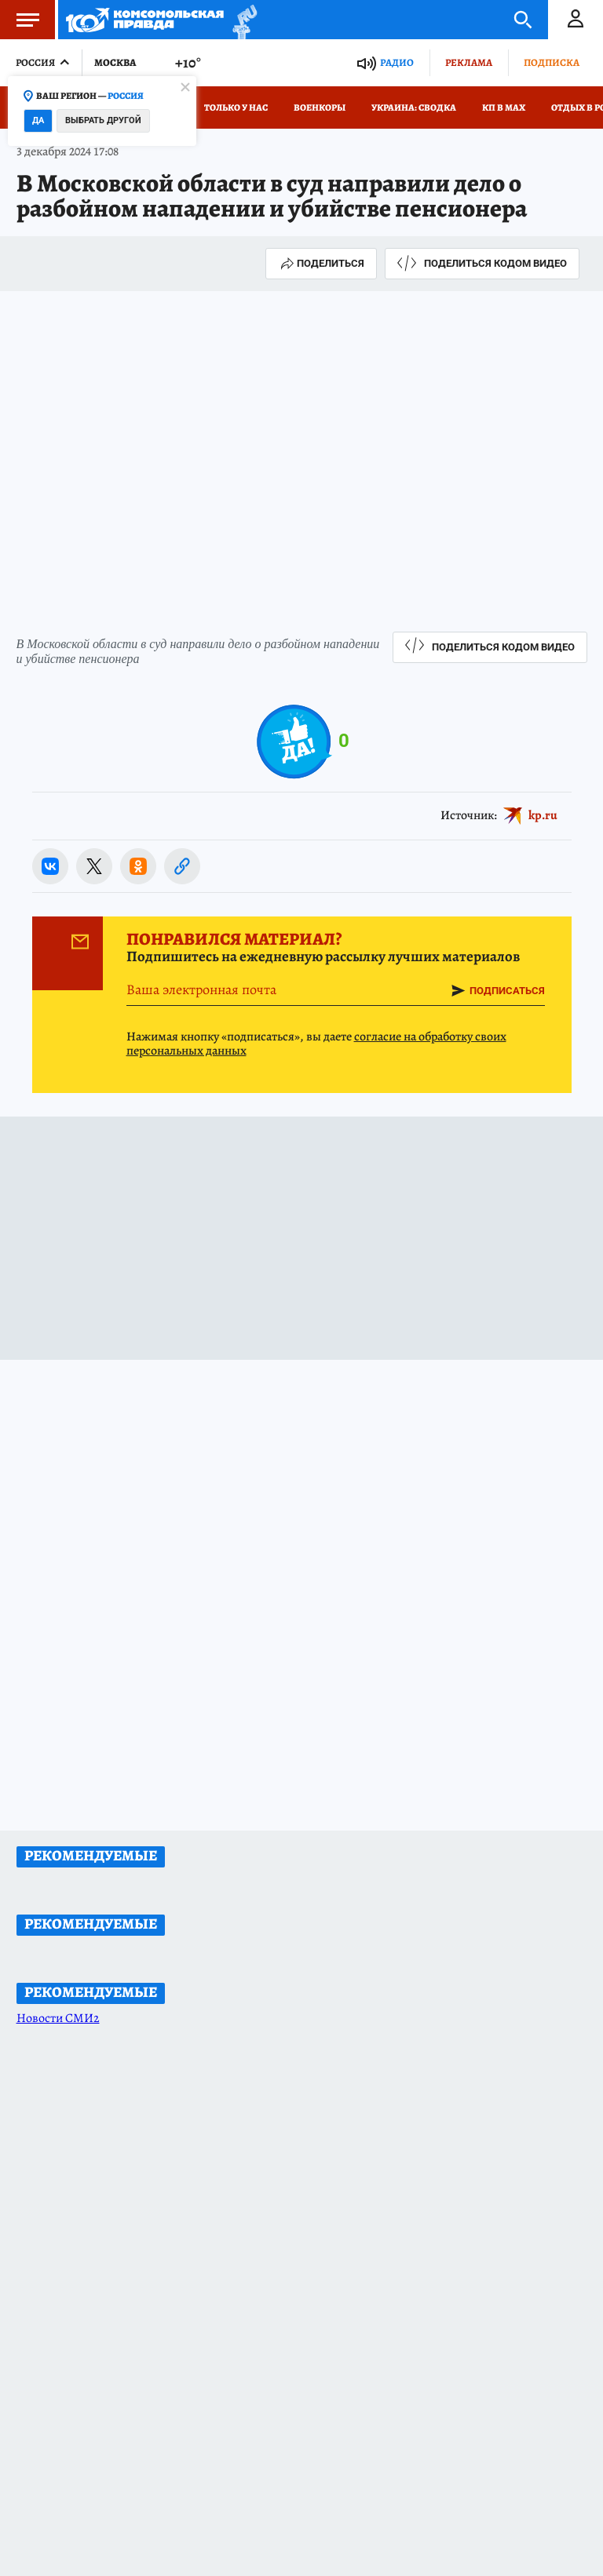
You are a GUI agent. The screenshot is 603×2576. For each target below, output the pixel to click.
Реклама (468, 62)
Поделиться (321, 263)
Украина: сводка (413, 107)
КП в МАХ (503, 107)
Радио (397, 62)
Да (38, 120)
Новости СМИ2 (58, 2018)
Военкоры (319, 107)
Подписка (551, 62)
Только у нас (236, 107)
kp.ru (542, 815)
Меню (19, 20)
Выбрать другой (103, 120)
